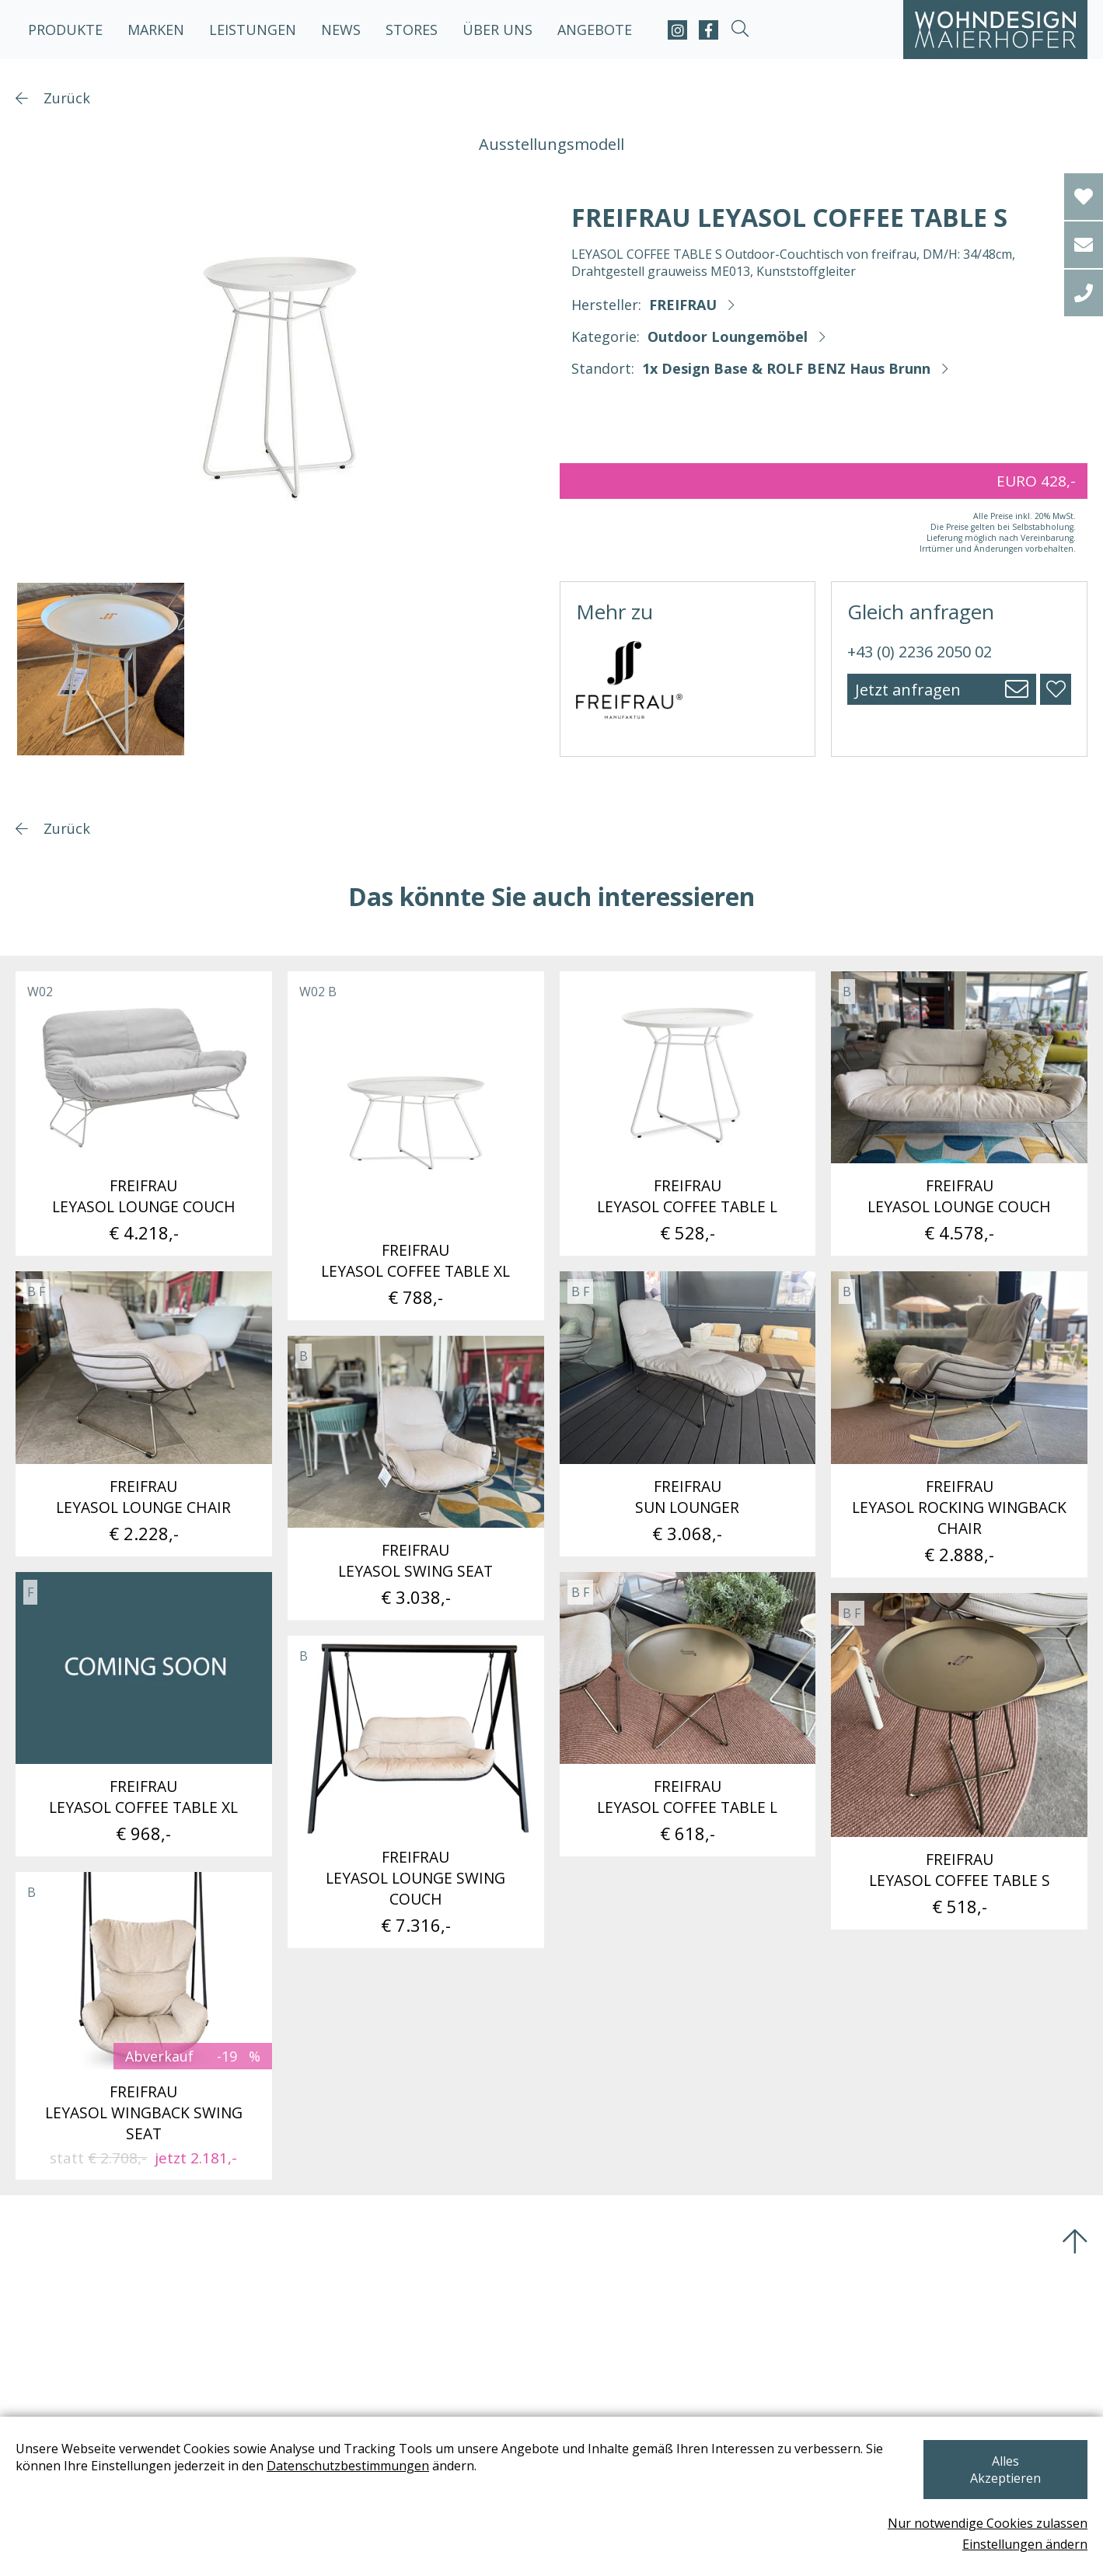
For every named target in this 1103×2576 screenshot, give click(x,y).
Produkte (65, 29)
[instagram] (677, 30)
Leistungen (252, 29)
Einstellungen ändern (1024, 2544)
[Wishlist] (1083, 196)
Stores (412, 29)
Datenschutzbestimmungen (348, 2482)
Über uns (497, 29)
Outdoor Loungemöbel (727, 336)
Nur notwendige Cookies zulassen (987, 2523)
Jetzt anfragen (908, 689)
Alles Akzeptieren (1005, 2478)
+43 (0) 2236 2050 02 (919, 651)
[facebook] (708, 30)
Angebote (594, 29)
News (341, 29)
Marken (155, 29)
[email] (1083, 244)
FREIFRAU (683, 304)
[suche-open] (739, 30)
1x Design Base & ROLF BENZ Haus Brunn (786, 368)
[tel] (1083, 293)
